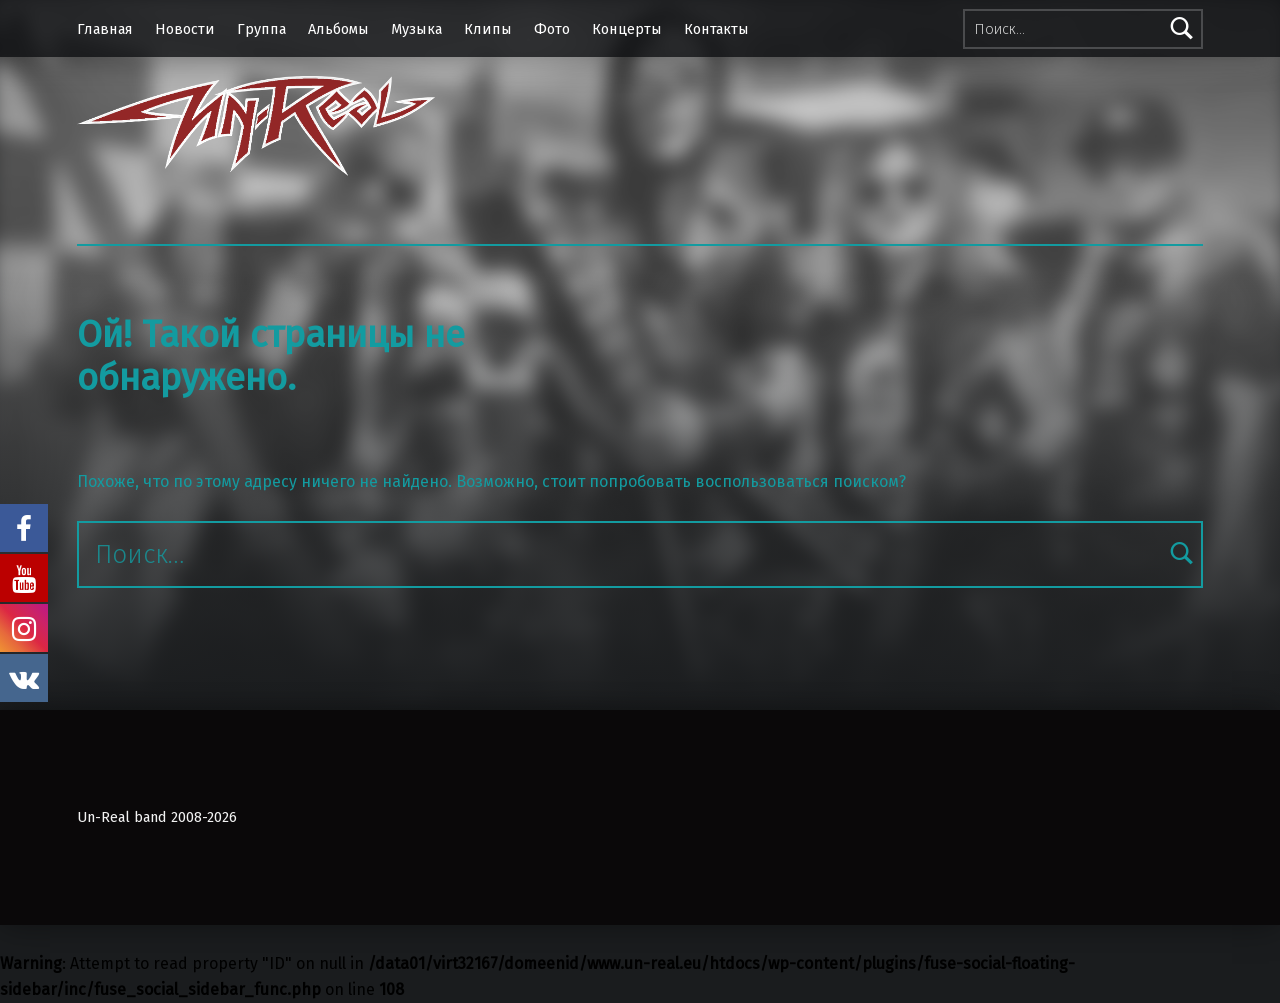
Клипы (488, 29)
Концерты (627, 29)
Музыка (416, 29)
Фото (552, 29)
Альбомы (338, 29)
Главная (105, 29)
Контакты (716, 29)
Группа (261, 29)
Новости (185, 29)
